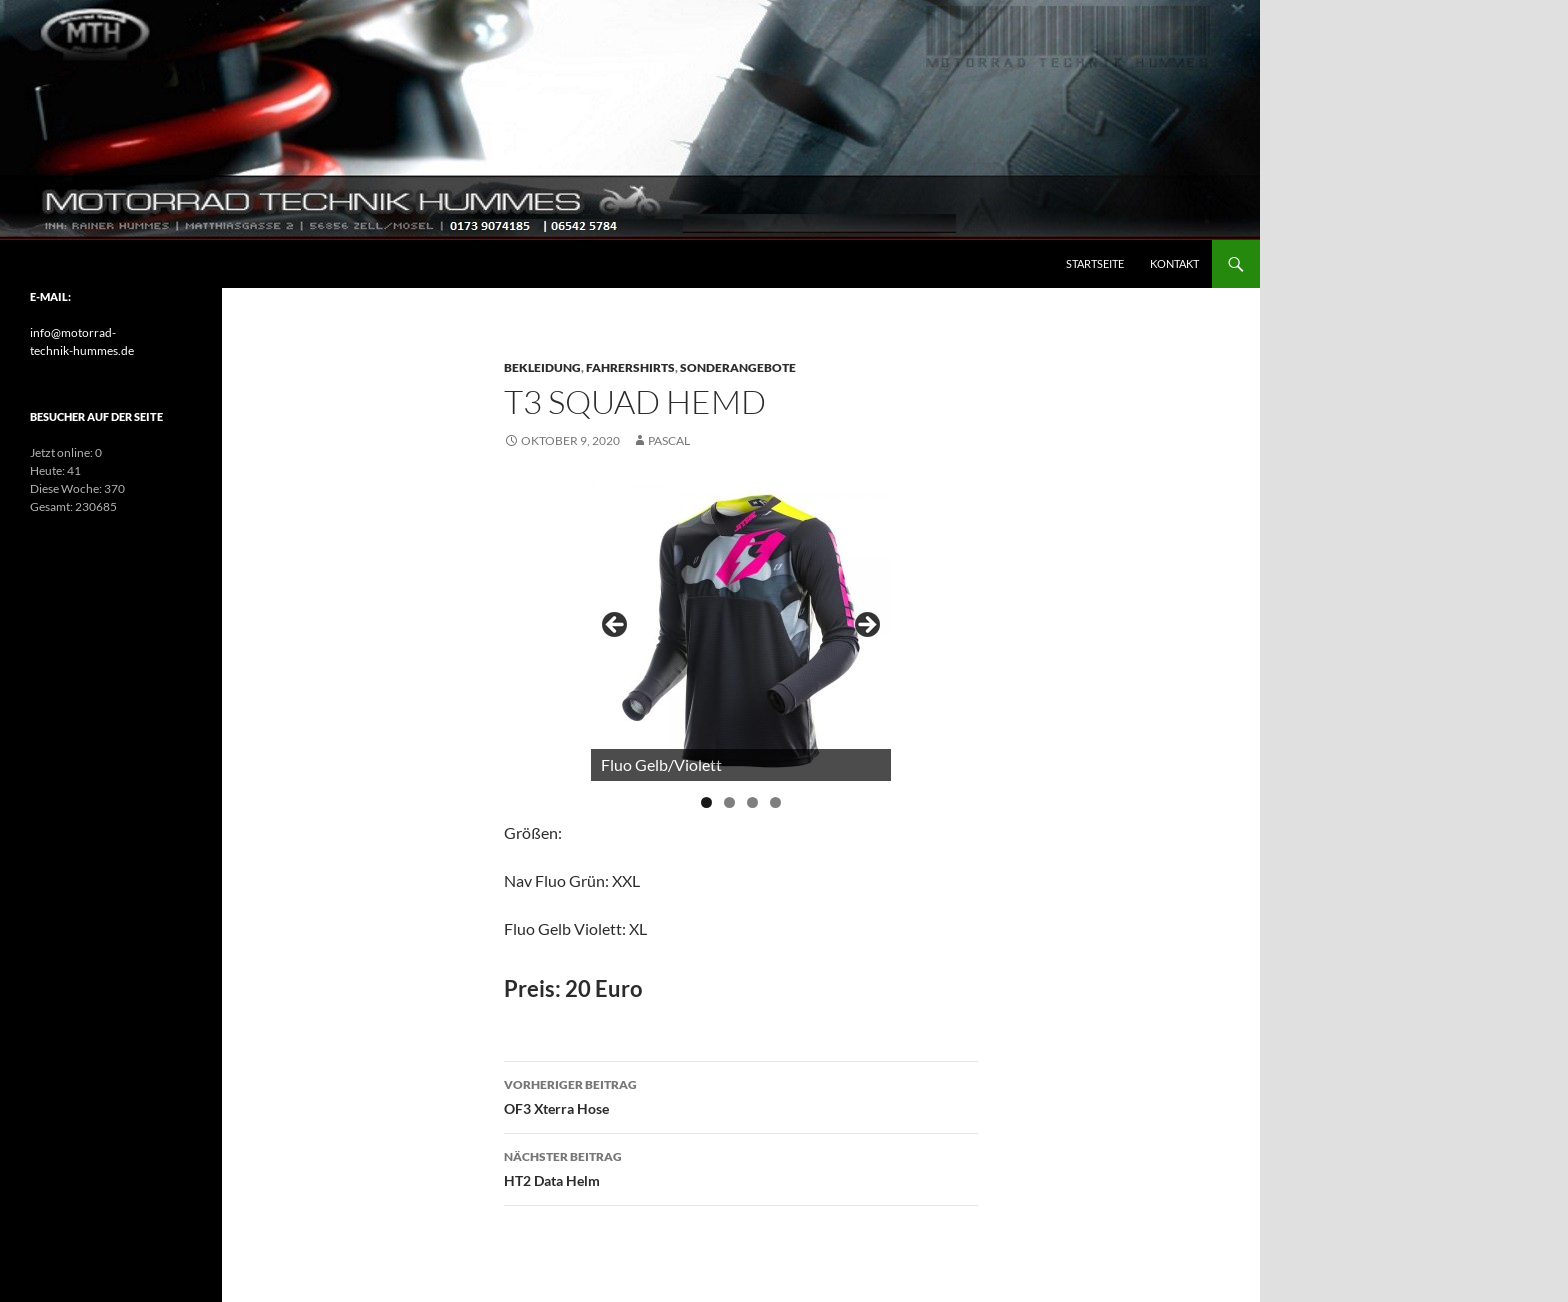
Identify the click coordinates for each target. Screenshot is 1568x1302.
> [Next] (866, 626)
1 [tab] (706, 802)
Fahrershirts (630, 367)
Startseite (1095, 263)
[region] (741, 631)
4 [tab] (775, 802)
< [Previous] (616, 626)
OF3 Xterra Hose (741, 1095)
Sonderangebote (738, 367)
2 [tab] (729, 802)
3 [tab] (752, 802)
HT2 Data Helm (741, 1167)
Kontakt (1174, 263)
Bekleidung (542, 367)
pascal (669, 440)
